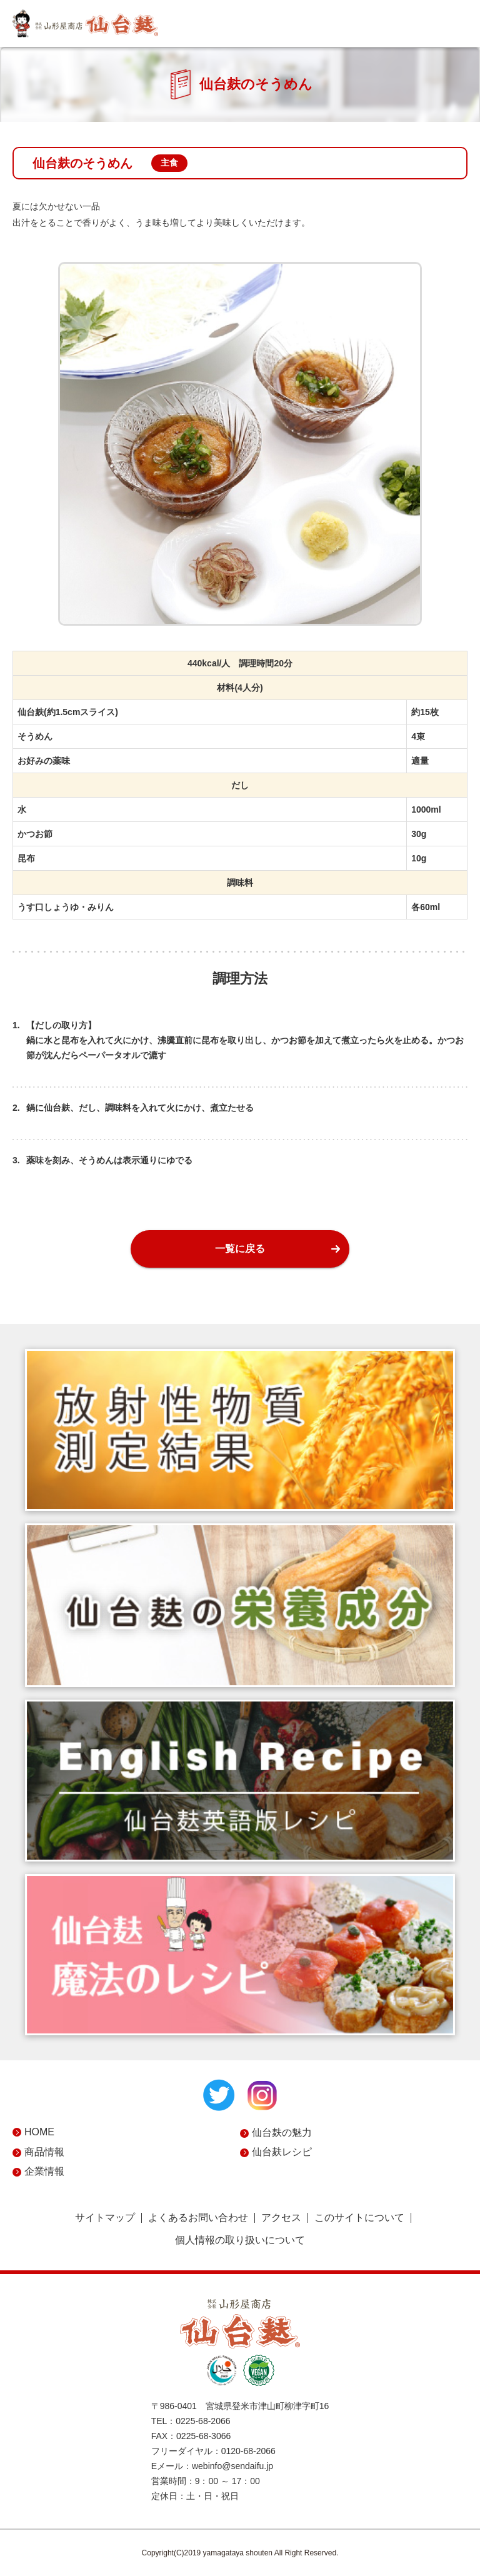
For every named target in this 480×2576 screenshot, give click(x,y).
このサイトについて (359, 2218)
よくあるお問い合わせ (198, 2218)
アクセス (281, 2218)
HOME (39, 2132)
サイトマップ (105, 2218)
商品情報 (44, 2152)
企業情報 (44, 2171)
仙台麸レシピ (282, 2152)
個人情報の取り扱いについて (240, 2240)
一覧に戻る (240, 1248)
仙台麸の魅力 (282, 2132)
